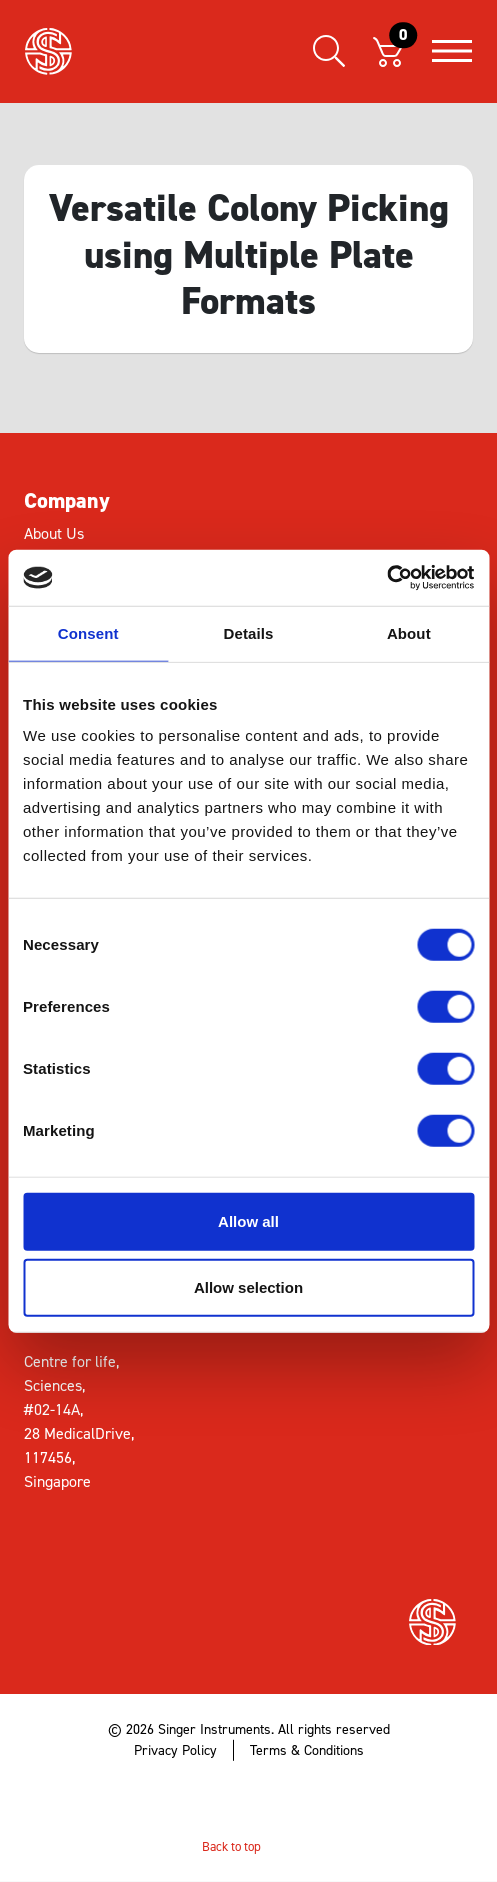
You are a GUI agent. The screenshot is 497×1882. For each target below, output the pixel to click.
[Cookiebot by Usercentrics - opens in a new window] (386, 578)
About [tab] (409, 632)
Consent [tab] (88, 632)
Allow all (248, 1221)
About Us (54, 533)
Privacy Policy (175, 1750)
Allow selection (248, 1286)
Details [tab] (249, 632)
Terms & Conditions (307, 1750)
